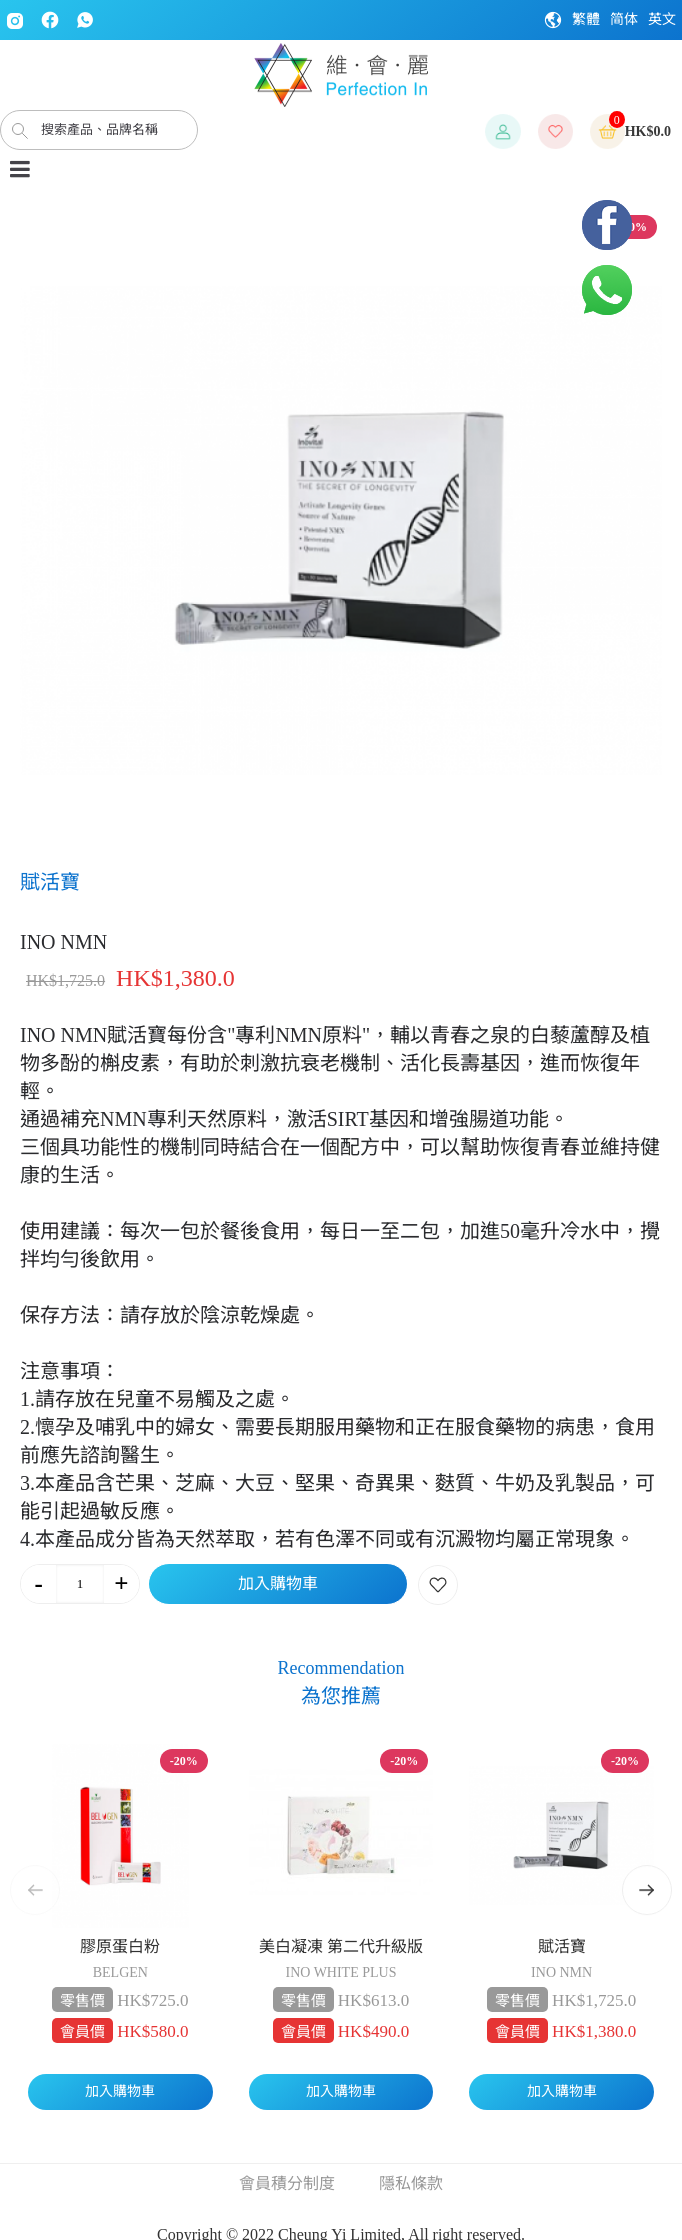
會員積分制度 (287, 2183)
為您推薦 (341, 1696)
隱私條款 (411, 2183)
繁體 (586, 19)
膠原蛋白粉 (120, 1946)
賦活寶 (562, 1946)
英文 (662, 19)
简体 (624, 19)
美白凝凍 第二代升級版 (341, 1946)
